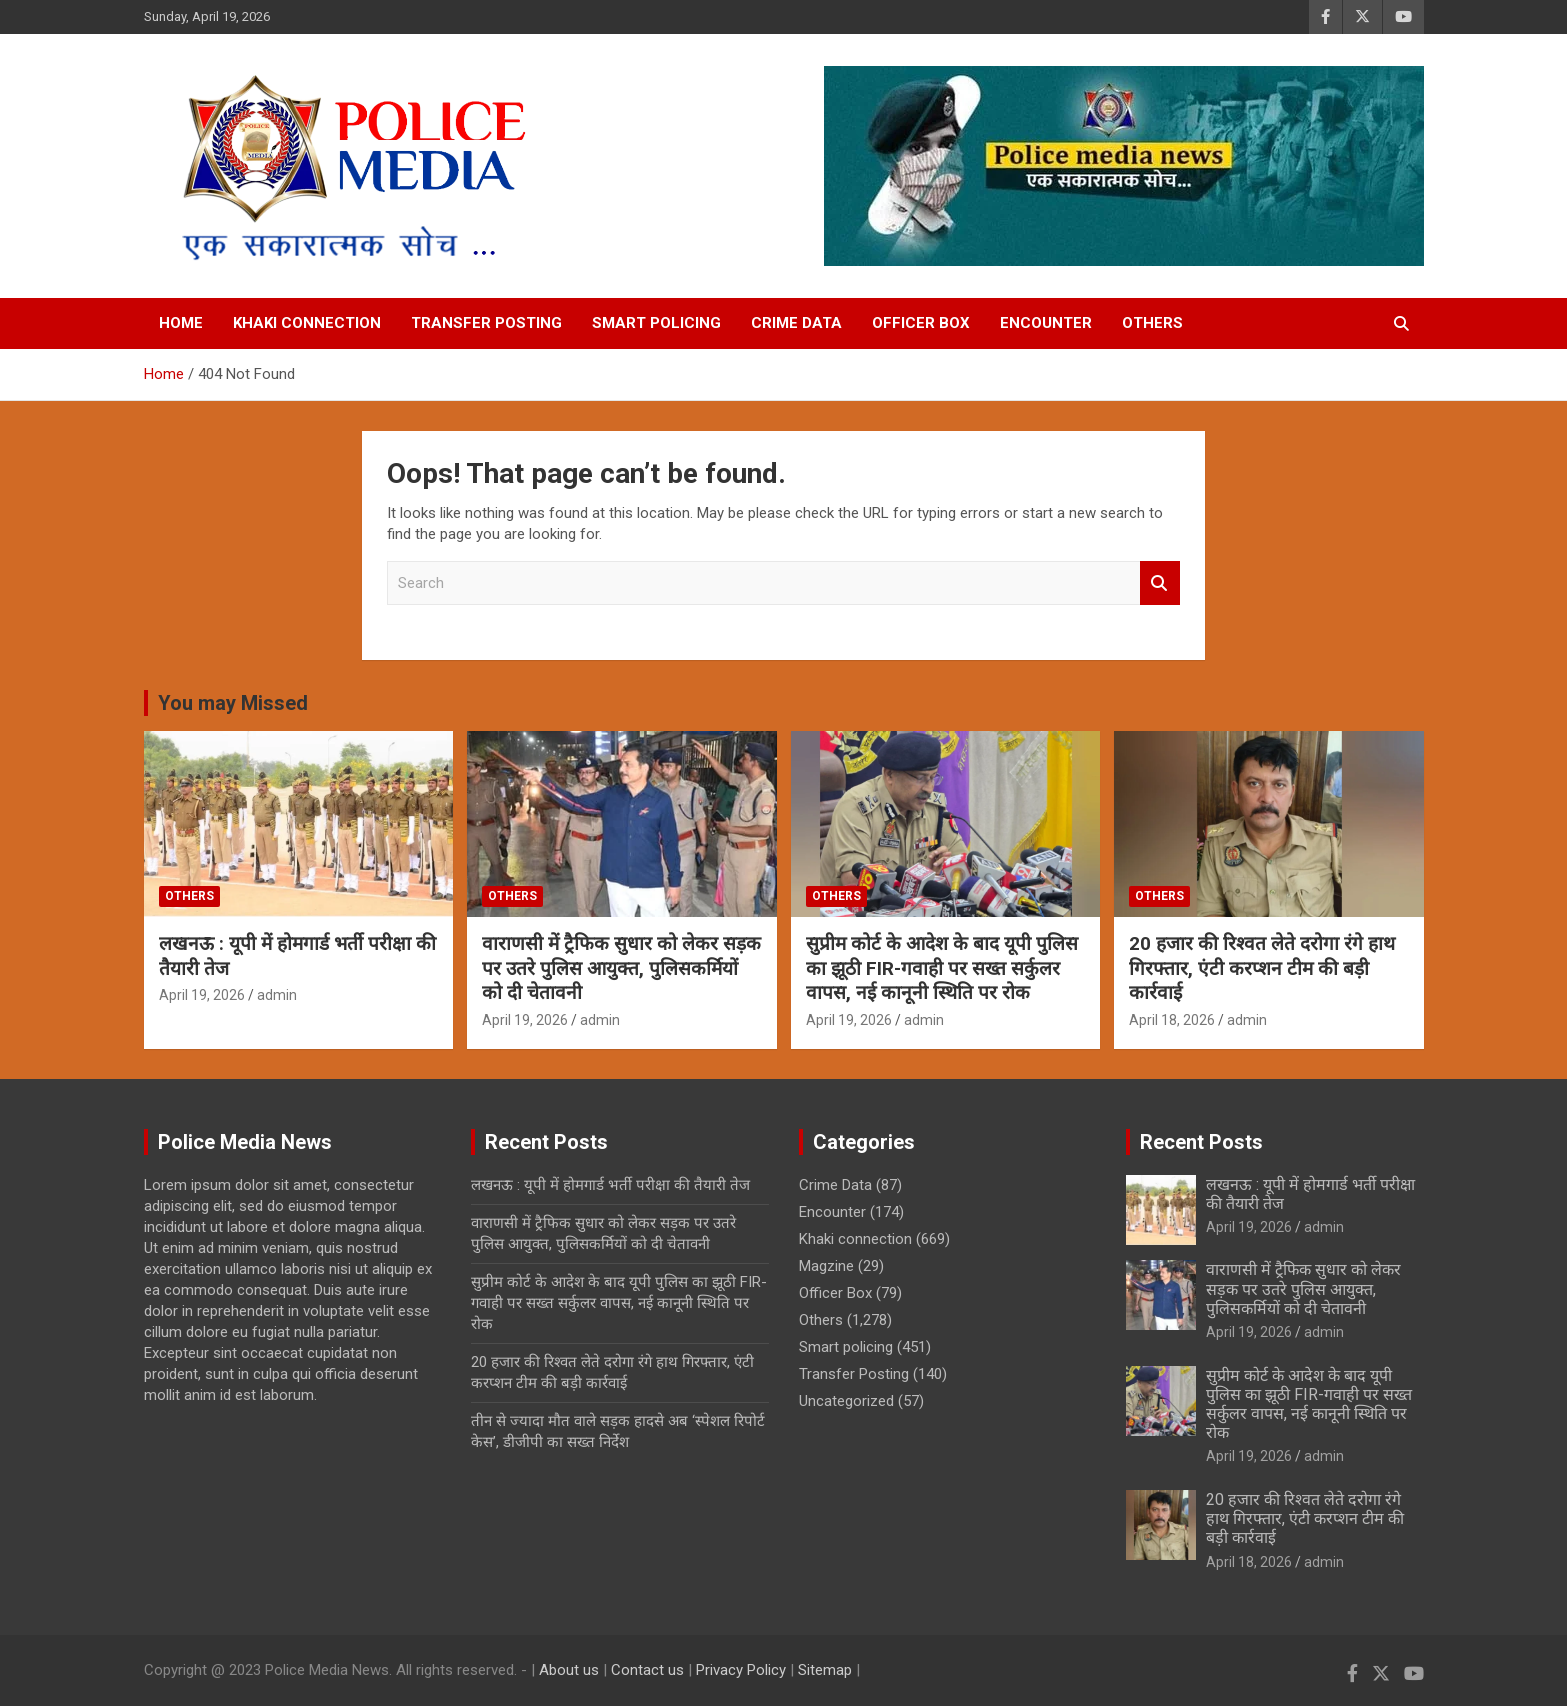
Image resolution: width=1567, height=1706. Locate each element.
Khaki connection (307, 323)
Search (1160, 583)
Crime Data (796, 323)
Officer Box (921, 323)
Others (1152, 323)
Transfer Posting (486, 323)
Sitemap (825, 1670)
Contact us (647, 1670)
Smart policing (656, 323)
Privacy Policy (741, 1670)
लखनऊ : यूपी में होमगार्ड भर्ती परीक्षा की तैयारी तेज (610, 1185)
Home (181, 323)
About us (569, 1670)
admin (277, 995)
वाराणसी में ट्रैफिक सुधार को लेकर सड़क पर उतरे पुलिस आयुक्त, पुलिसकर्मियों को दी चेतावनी (621, 968)
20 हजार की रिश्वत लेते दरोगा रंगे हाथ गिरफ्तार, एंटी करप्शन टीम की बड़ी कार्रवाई (1262, 968)
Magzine (826, 1266)
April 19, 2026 (202, 995)
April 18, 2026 (1172, 1020)
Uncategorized (846, 1401)
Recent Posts (1201, 1142)
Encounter (1046, 323)
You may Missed (233, 703)
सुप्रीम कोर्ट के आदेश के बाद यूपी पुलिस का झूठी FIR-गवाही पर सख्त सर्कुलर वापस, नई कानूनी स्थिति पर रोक (942, 968)
